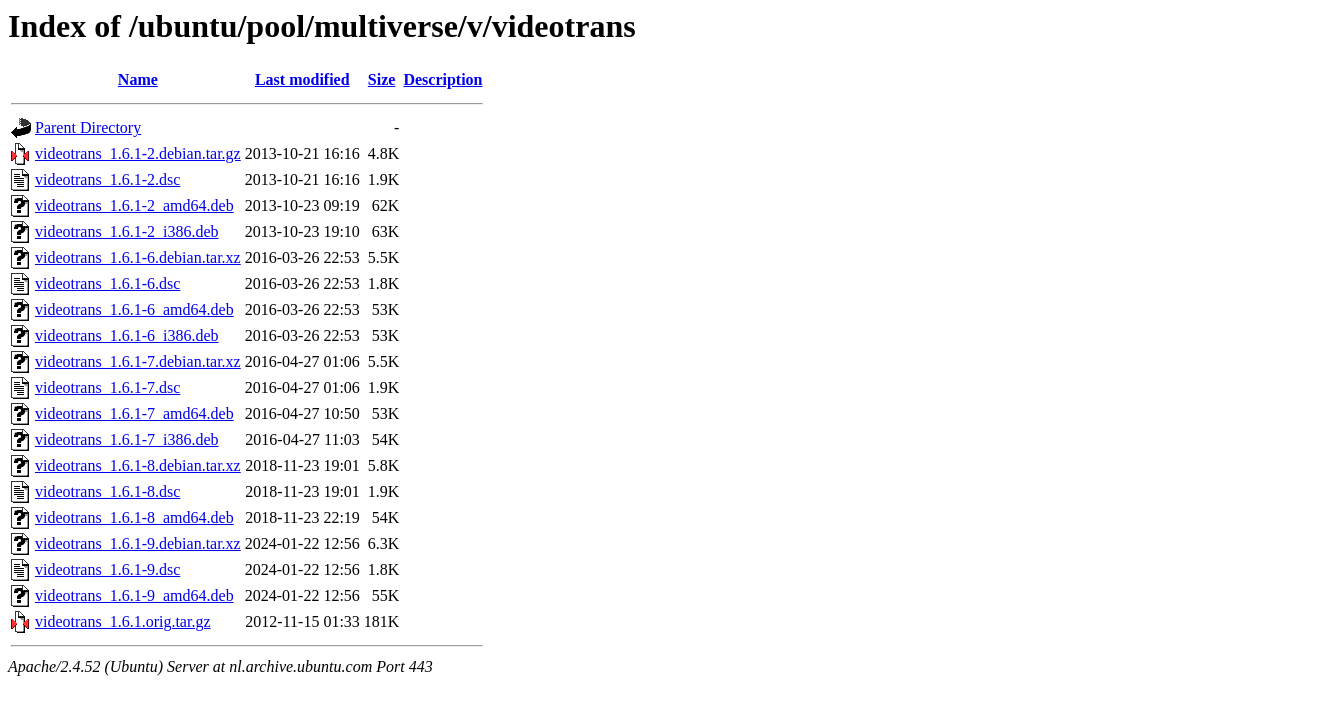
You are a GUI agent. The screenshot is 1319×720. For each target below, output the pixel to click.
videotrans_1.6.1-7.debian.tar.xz (138, 361)
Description (442, 79)
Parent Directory (88, 127)
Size (382, 79)
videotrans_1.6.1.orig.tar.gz (123, 621)
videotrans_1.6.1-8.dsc (107, 491)
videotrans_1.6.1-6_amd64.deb (134, 309)
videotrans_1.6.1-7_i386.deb (127, 439)
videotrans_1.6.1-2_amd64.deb (134, 205)
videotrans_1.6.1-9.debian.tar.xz (138, 543)
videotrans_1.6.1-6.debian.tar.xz (138, 257)
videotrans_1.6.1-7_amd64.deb (134, 413)
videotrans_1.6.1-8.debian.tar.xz (138, 465)
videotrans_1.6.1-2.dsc (107, 179)
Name (138, 79)
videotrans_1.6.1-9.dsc (107, 569)
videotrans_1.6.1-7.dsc (107, 387)
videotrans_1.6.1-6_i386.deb (127, 335)
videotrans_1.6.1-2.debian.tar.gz (138, 153)
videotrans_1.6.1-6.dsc (107, 283)
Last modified (302, 79)
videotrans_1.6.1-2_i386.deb (127, 231)
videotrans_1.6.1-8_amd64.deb (134, 517)
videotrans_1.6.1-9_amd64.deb (134, 595)
